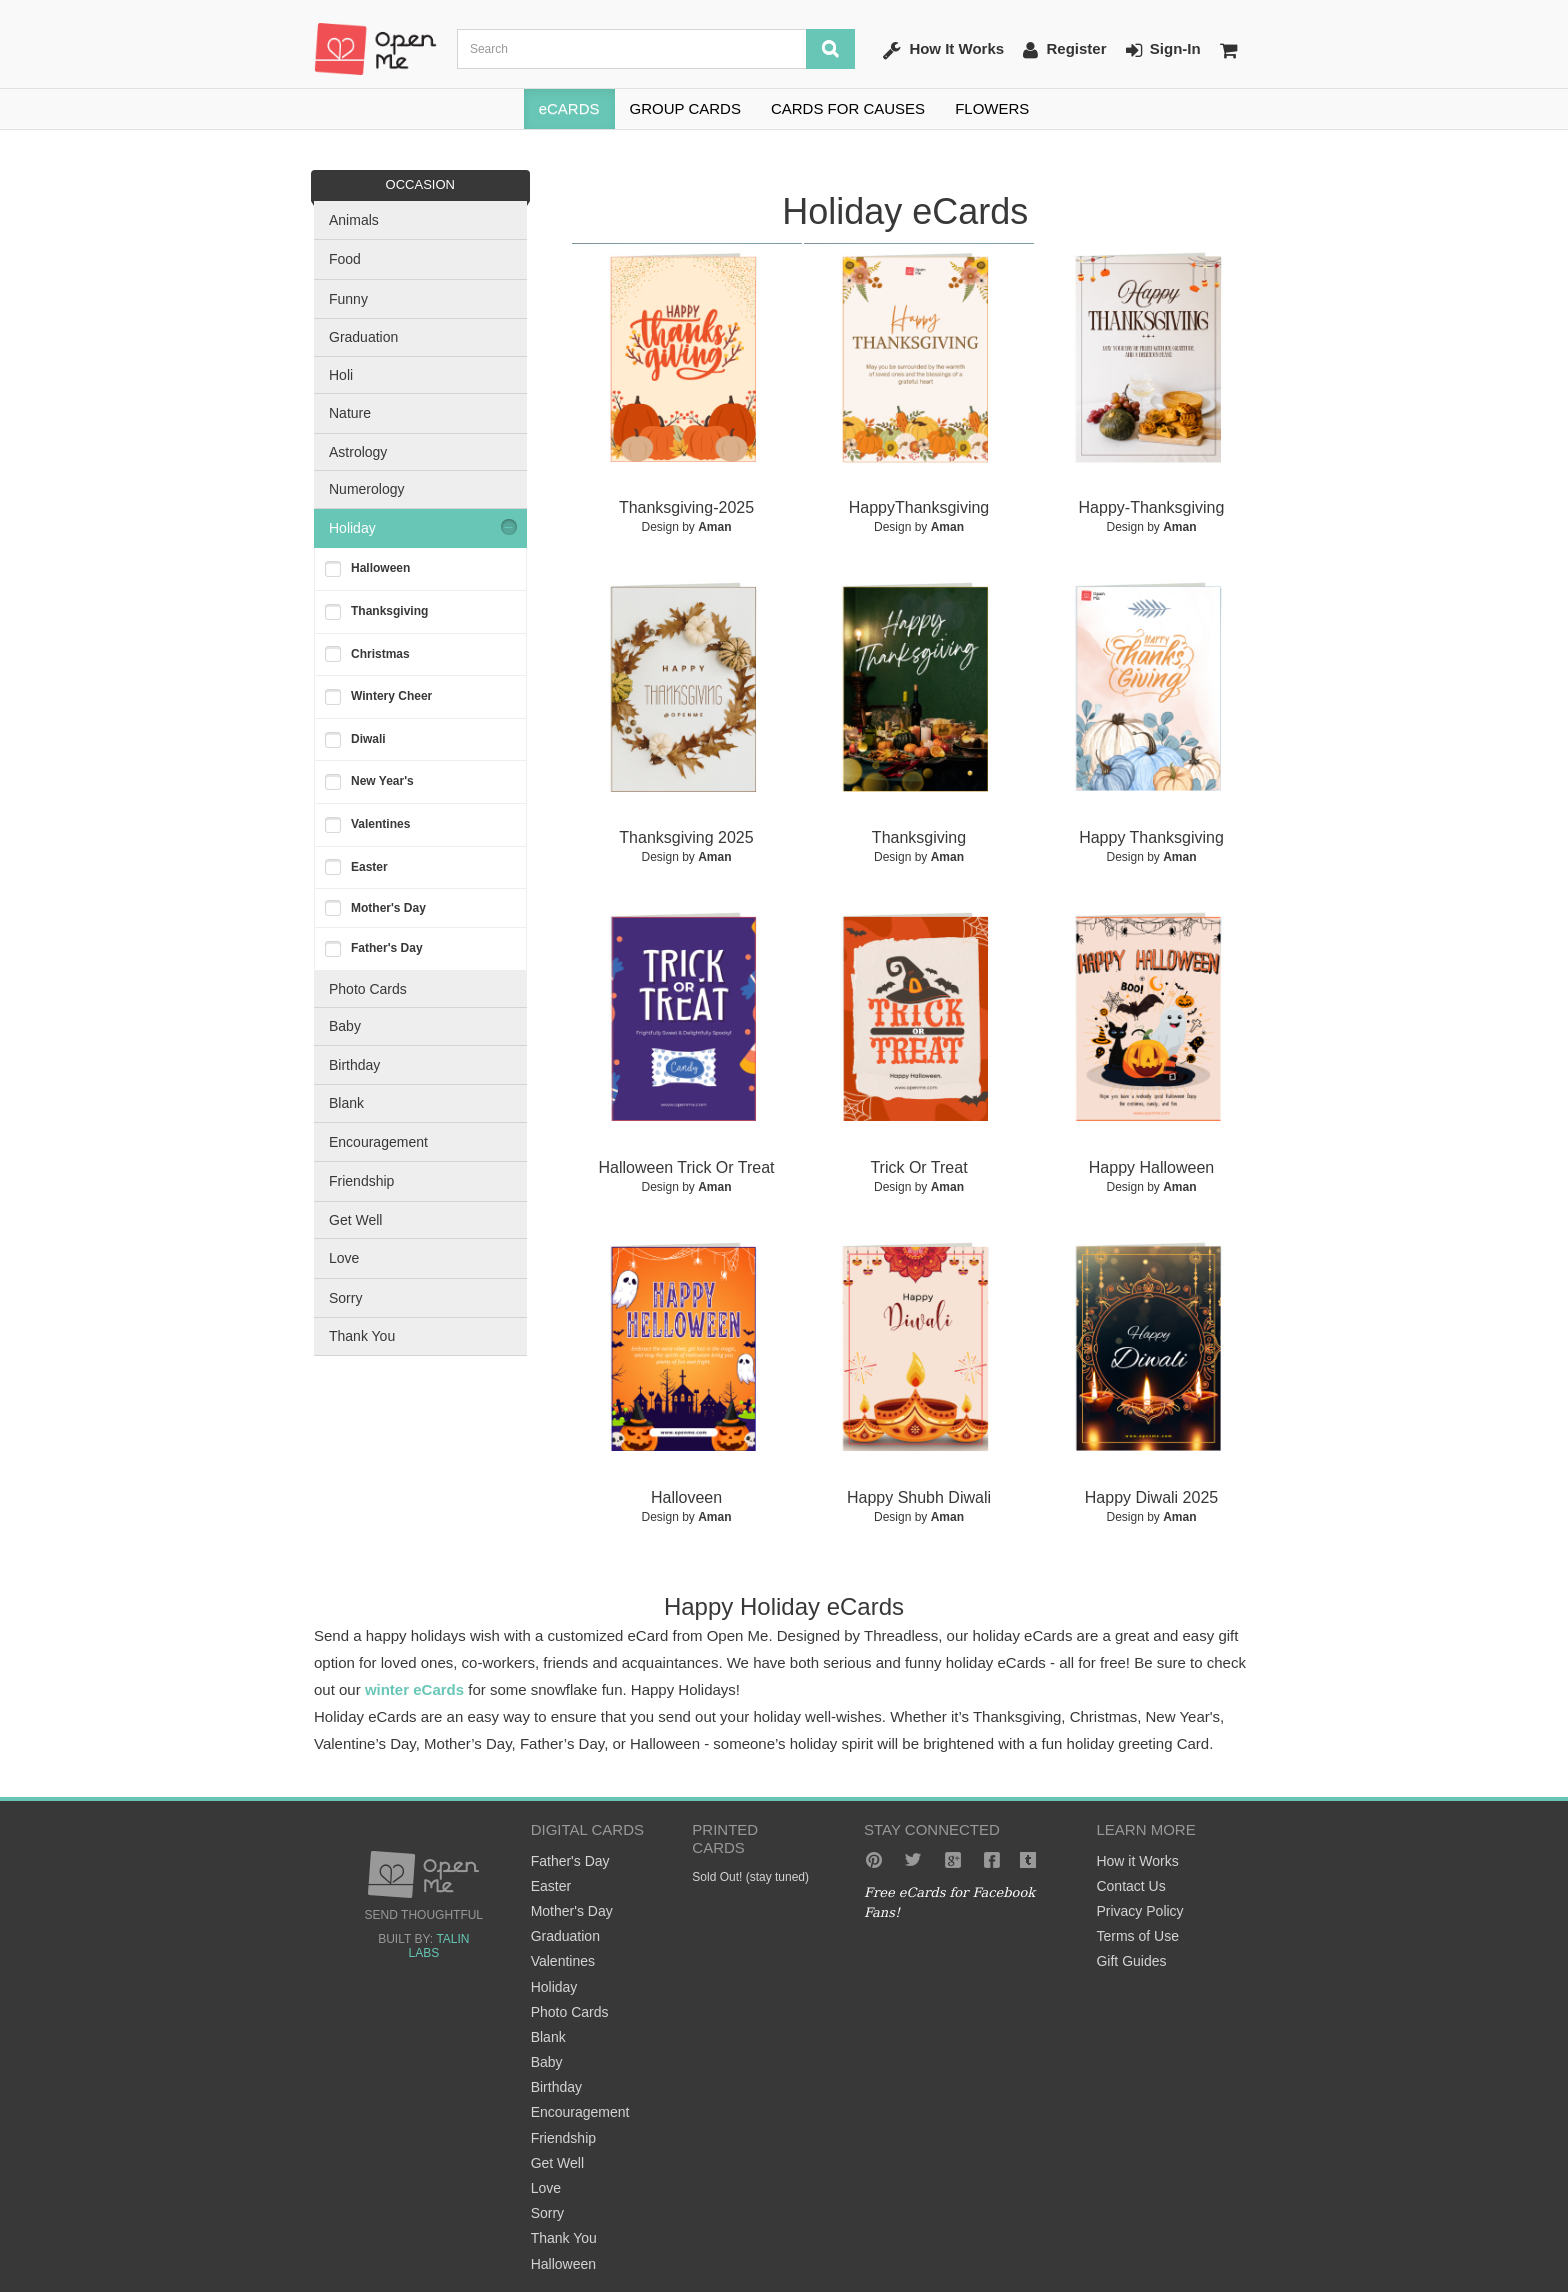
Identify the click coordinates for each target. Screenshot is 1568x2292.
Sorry (345, 1298)
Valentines (380, 824)
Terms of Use (1137, 1936)
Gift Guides (1131, 1961)
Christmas (380, 654)
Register (1064, 50)
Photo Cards (368, 989)
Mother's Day (388, 908)
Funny (348, 299)
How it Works (1137, 1861)
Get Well (355, 1220)
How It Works (943, 50)
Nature (350, 413)
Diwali (368, 739)
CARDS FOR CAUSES (848, 108)
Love (344, 1258)
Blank (346, 1103)
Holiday (352, 528)
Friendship (361, 1181)
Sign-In (1163, 50)
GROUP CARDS (685, 108)
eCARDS (569, 108)
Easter (369, 867)
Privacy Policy (1139, 1911)
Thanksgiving (389, 611)
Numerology (366, 489)
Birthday (354, 1065)
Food (345, 259)
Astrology (358, 452)
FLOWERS (992, 108)
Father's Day (387, 948)
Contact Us (1130, 1886)
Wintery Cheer (391, 696)
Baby (345, 1026)
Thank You (362, 1336)
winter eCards (414, 1689)
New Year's (382, 781)
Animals (354, 220)
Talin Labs (438, 1946)
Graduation (363, 337)
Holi (341, 375)
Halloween (380, 568)
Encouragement (378, 1142)
